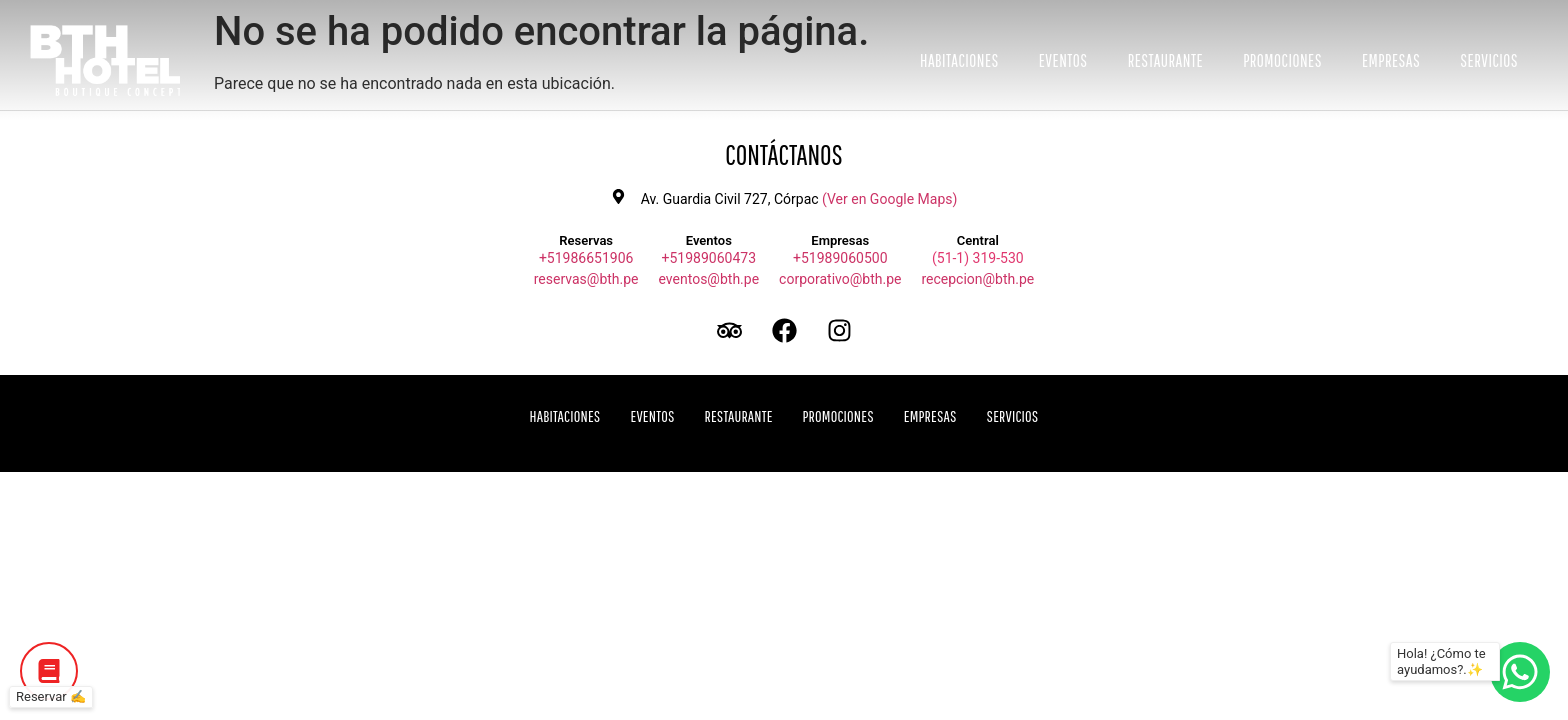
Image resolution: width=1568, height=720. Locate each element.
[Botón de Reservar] (49, 671)
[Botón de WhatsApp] (1520, 672)
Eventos (1063, 60)
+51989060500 (840, 258)
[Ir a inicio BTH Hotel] (105, 60)
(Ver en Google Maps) (889, 199)
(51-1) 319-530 (978, 258)
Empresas (1391, 60)
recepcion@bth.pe (977, 279)
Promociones (1282, 60)
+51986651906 (586, 258)
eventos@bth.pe (709, 279)
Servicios (1489, 60)
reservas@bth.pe (586, 279)
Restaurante (1166, 60)
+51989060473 (709, 258)
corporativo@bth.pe (840, 279)
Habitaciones (959, 60)
